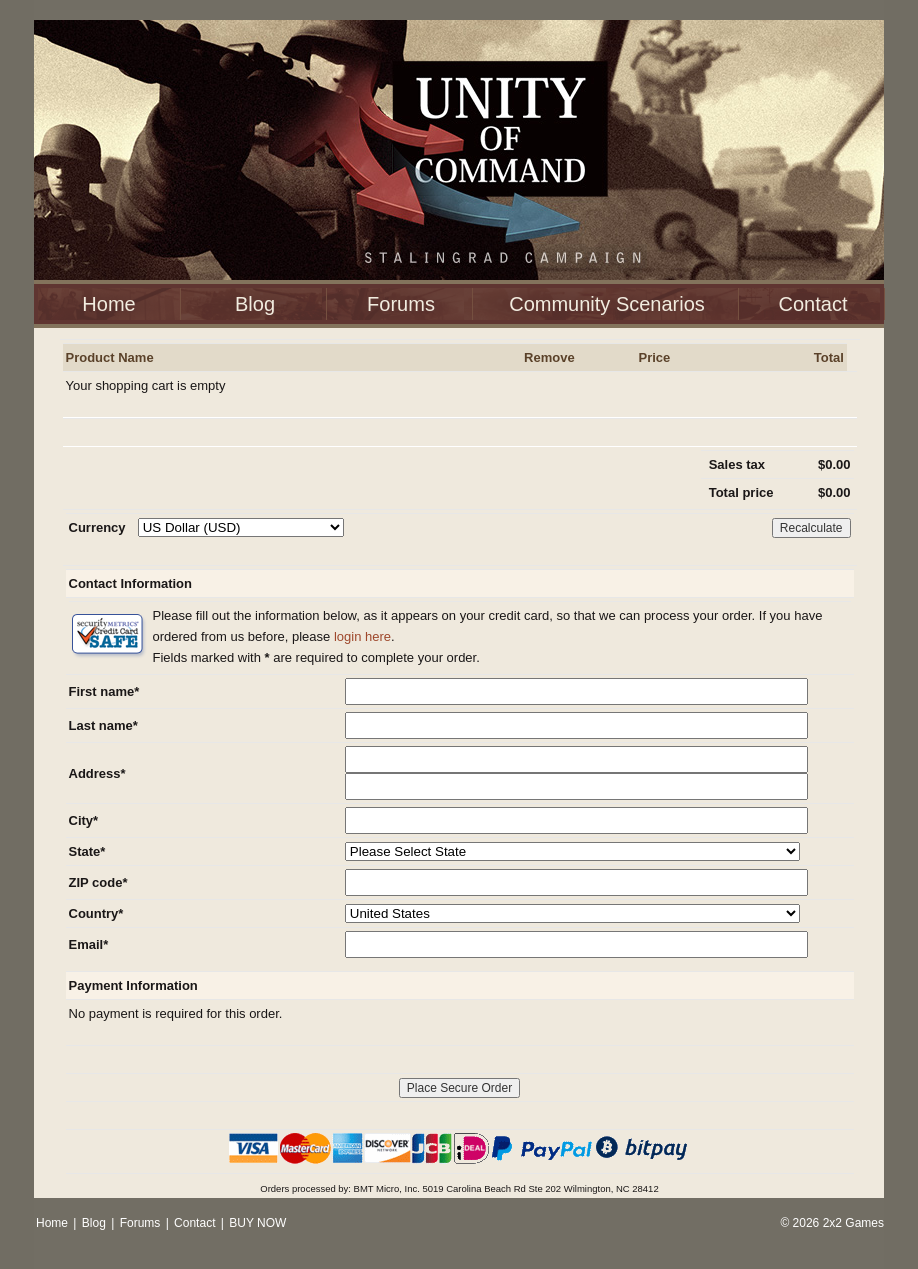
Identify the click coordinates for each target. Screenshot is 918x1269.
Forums (401, 304)
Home (108, 304)
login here (362, 636)
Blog (255, 304)
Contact (813, 304)
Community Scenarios (607, 304)
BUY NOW (257, 1223)
